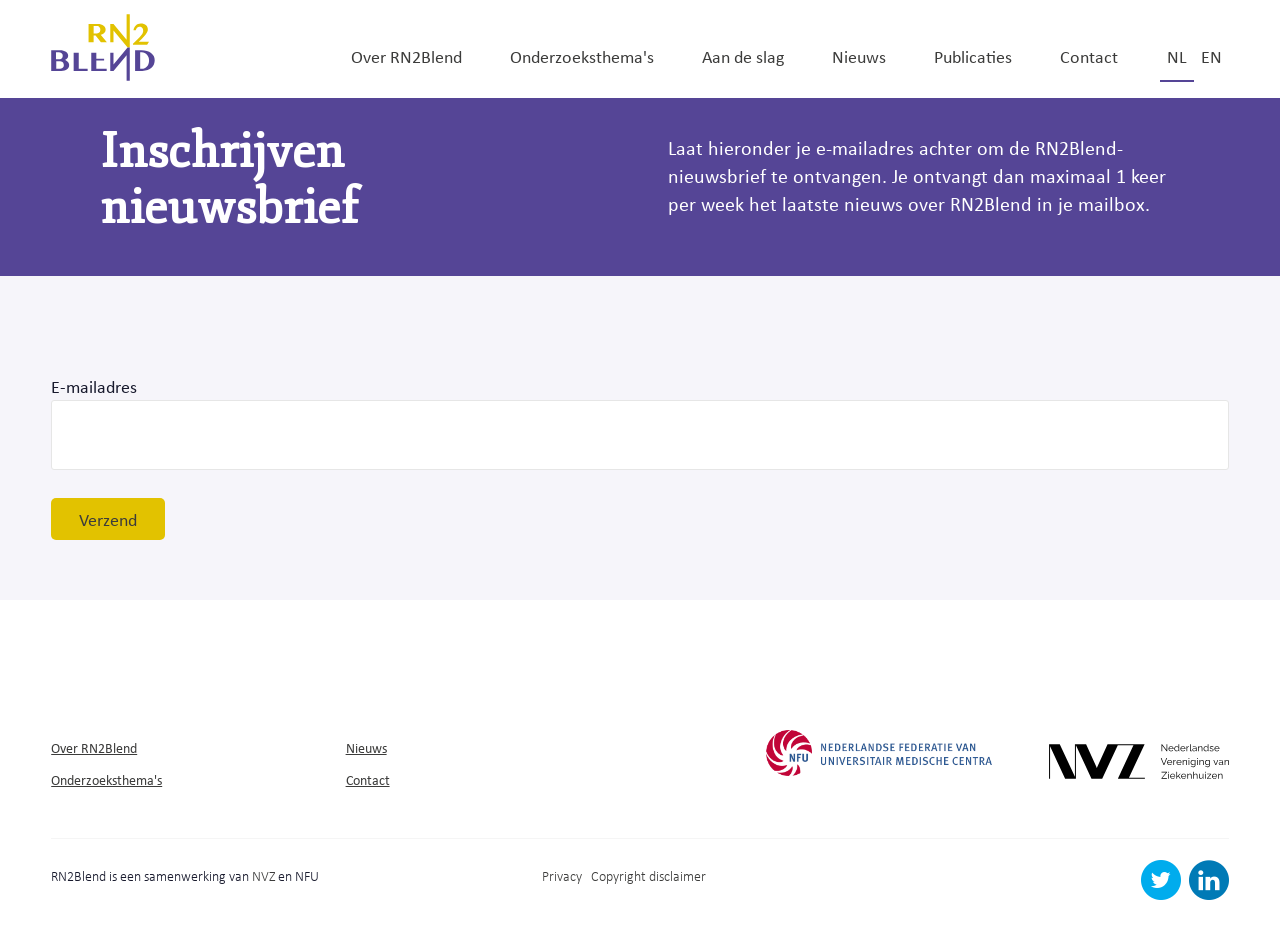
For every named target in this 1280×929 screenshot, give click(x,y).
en (1211, 56)
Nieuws (859, 56)
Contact (1089, 56)
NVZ (263, 875)
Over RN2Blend (406, 56)
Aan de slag (743, 56)
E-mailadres (94, 386)
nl (1177, 56)
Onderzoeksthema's (582, 56)
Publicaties (973, 56)
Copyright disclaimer (648, 875)
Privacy (562, 875)
